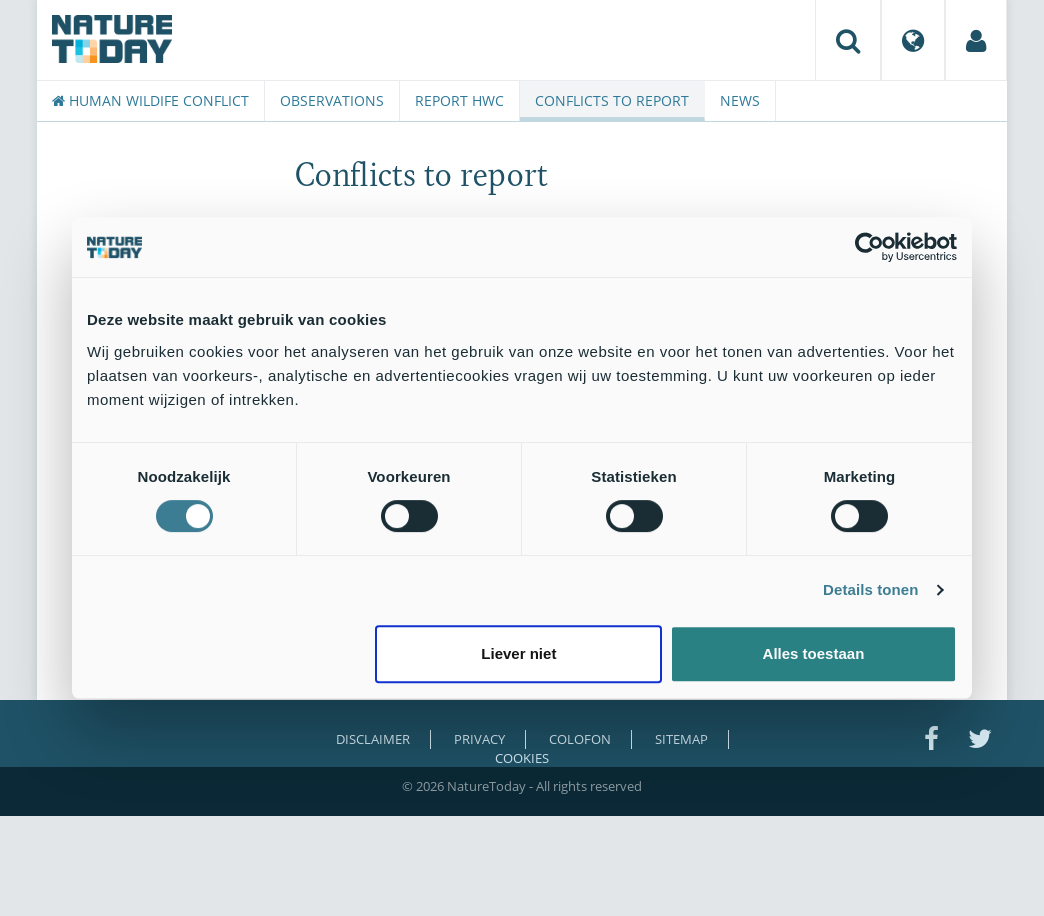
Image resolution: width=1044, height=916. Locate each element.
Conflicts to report (612, 100)
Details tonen (870, 589)
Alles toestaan (814, 653)
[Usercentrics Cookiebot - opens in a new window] (869, 247)
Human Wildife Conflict (150, 100)
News (740, 100)
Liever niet (518, 653)
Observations (332, 100)
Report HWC (459, 100)
